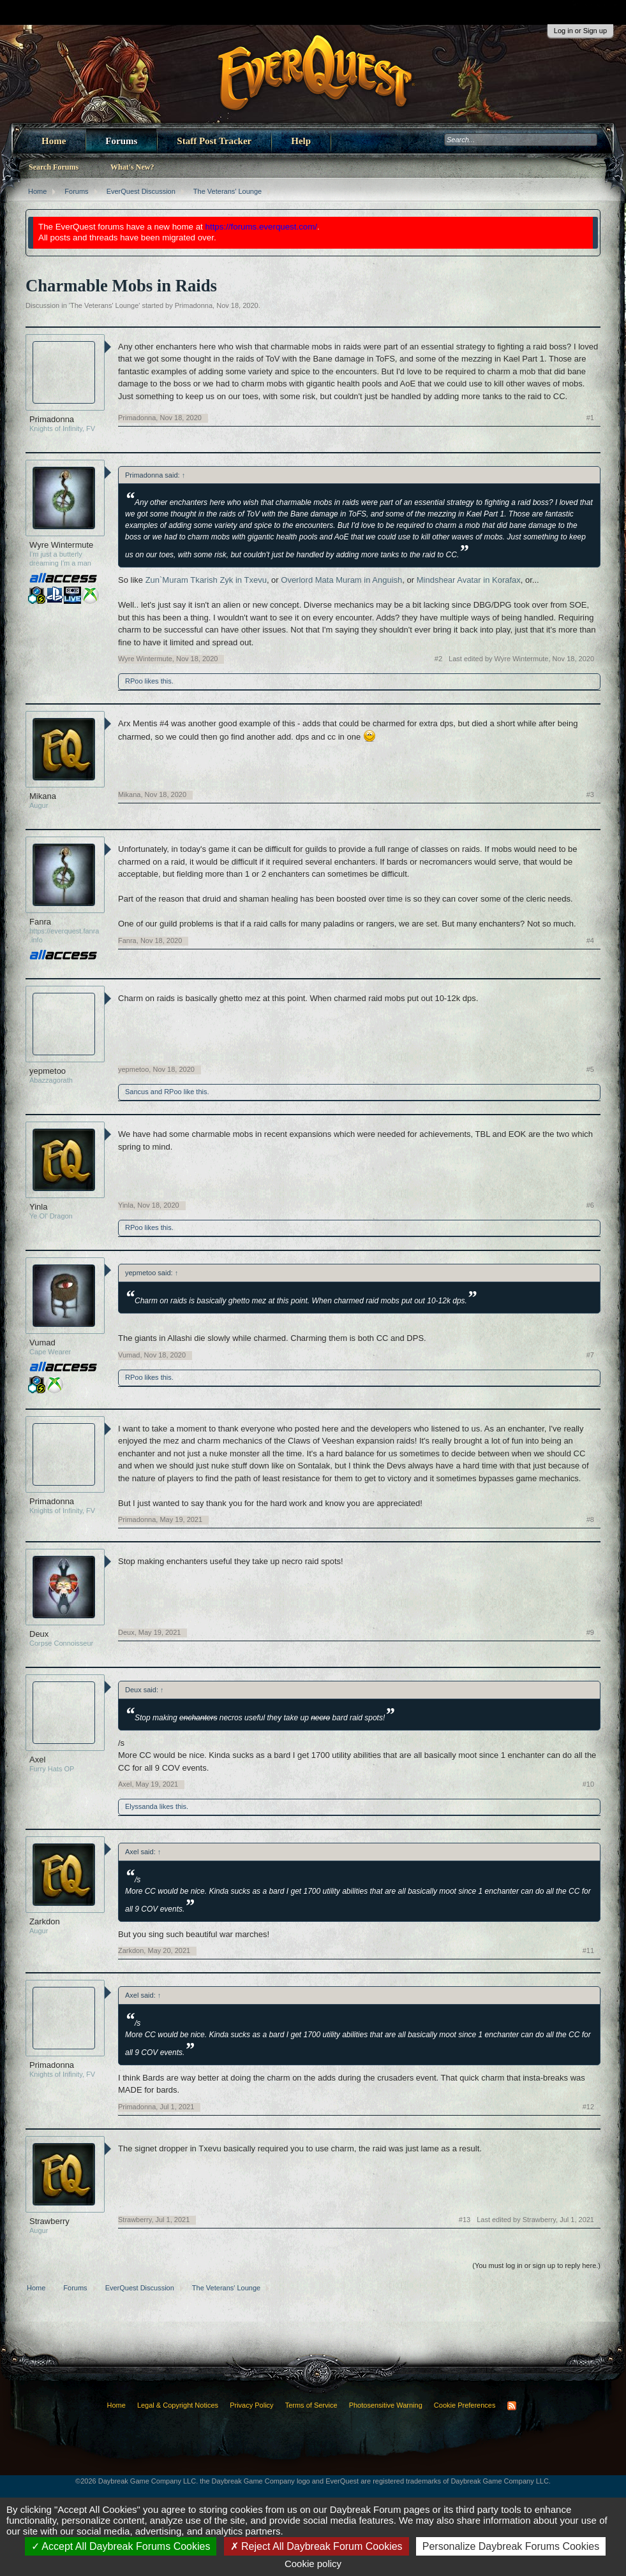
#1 (590, 417)
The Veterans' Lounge (104, 305)
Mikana (42, 796)
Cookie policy (313, 2563)
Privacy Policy (251, 2405)
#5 (590, 1069)
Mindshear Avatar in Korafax (469, 580)
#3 (590, 794)
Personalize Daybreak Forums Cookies (510, 2546)
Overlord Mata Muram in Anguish (341, 580)
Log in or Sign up (580, 30)
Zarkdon (44, 1921)
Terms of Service (311, 2405)
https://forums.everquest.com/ (261, 226)
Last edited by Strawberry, (535, 2219)
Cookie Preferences (465, 2405)
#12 (588, 2107)
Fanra (40, 921)
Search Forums (53, 167)
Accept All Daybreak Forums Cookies (121, 2546)
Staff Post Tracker (214, 141)
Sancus (137, 1091)
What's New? (132, 167)
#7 (590, 1355)
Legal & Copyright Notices (177, 2405)
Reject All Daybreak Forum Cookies (316, 2546)
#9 (590, 1632)
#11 (588, 1950)
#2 (438, 658)
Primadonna (193, 305)
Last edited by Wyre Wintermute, (521, 658)
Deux (38, 1634)
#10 (588, 1784)
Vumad (42, 1342)
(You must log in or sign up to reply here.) (536, 2265)
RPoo (134, 681)
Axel (37, 1759)
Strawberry (49, 2221)
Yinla (38, 1206)
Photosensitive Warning (385, 2405)
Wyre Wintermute (61, 545)
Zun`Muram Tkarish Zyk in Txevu (206, 580)
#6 (590, 1205)
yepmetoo (47, 1071)
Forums (121, 141)
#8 (590, 1519)
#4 (590, 940)
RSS (511, 2405)
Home (53, 141)
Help (301, 141)
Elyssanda (141, 1806)
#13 (464, 2219)
